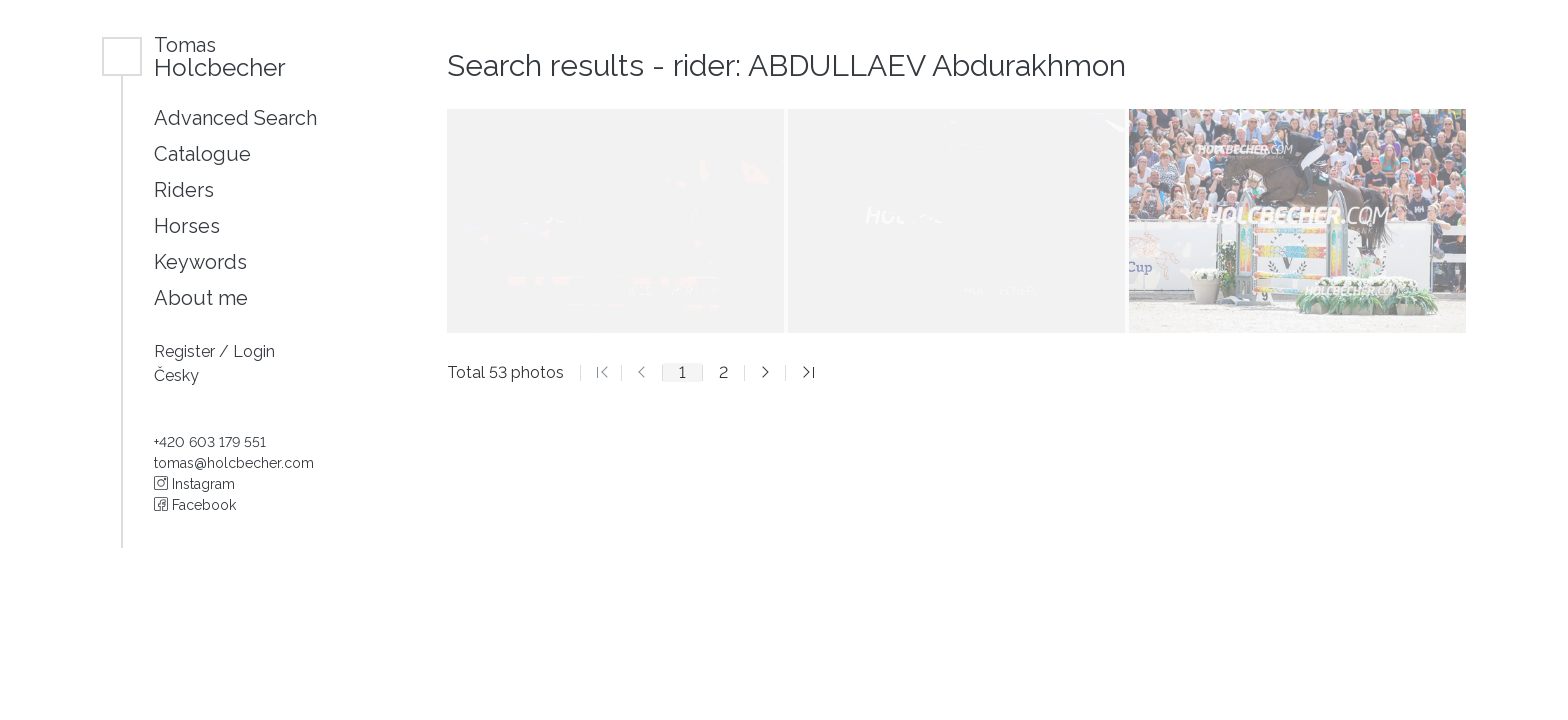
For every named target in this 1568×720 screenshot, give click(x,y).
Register (186, 351)
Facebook (195, 505)
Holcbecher (220, 56)
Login (254, 351)
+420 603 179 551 (210, 442)
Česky (176, 375)
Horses (187, 226)
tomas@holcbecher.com (234, 463)
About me (201, 298)
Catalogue (202, 154)
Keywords (200, 262)
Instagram (194, 484)
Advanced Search (235, 118)
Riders (184, 190)
